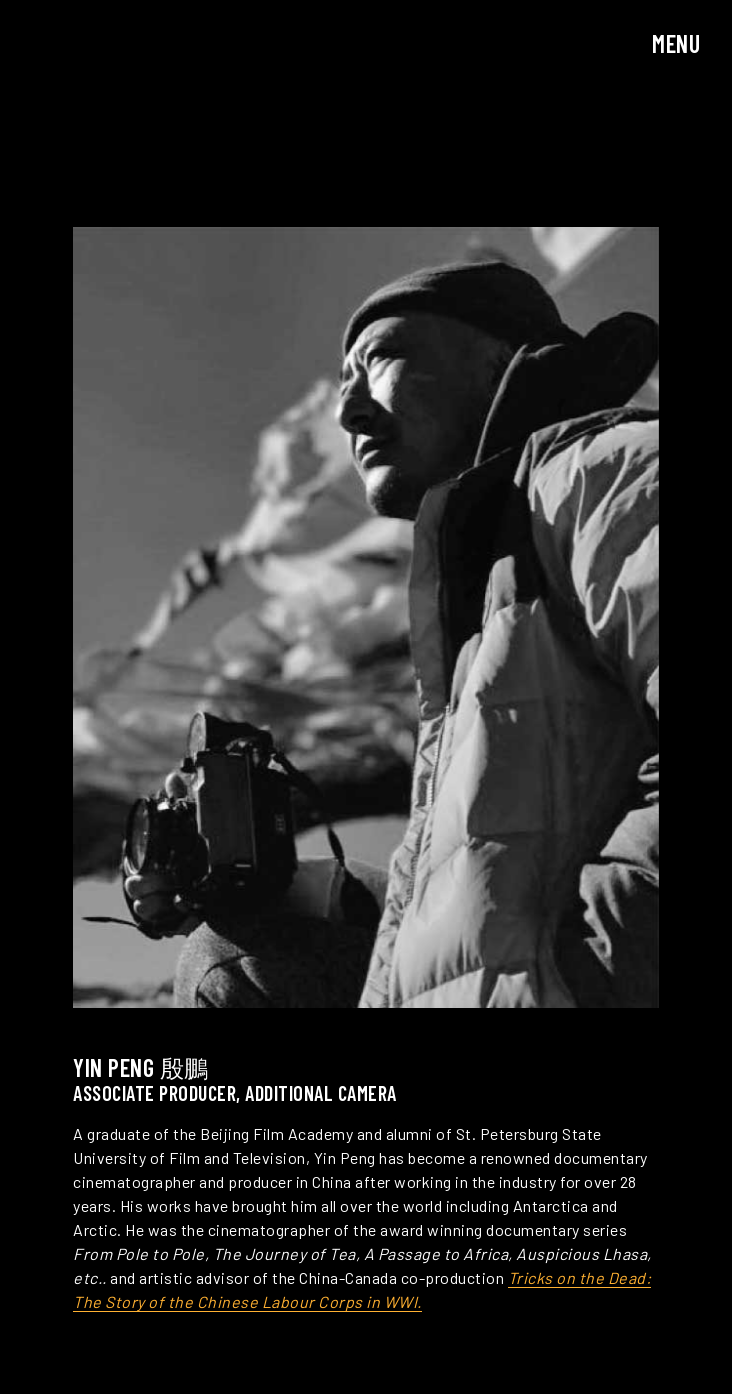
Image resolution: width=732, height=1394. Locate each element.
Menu (676, 43)
